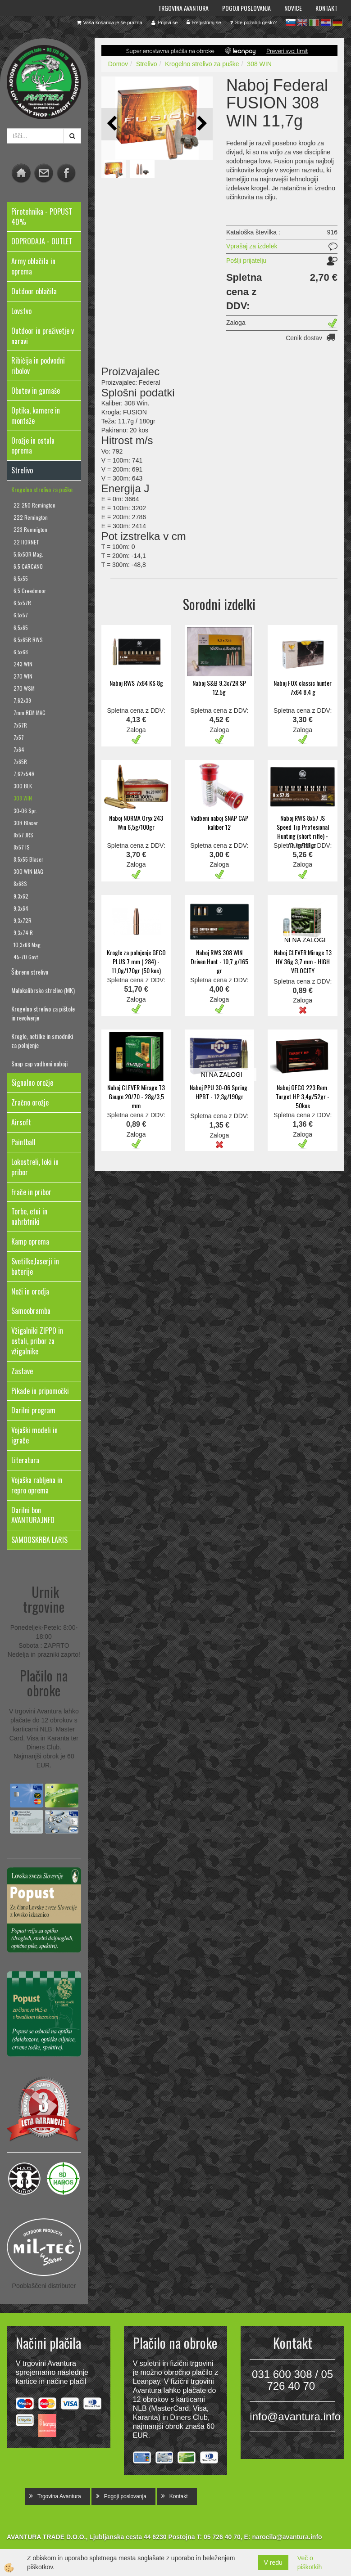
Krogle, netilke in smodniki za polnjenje (42, 1040)
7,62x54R (24, 774)
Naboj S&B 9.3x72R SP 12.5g (219, 687)
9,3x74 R (23, 932)
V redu (273, 2562)
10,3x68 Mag (27, 945)
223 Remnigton (30, 529)
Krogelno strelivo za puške (42, 489)
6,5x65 (21, 627)
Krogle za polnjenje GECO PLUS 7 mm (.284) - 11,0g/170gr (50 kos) (136, 961)
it (314, 22)
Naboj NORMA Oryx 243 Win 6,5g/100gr (136, 822)
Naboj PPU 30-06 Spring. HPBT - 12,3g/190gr (219, 1092)
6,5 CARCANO (28, 566)
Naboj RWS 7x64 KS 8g (136, 683)
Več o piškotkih (309, 2562)
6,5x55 (21, 578)
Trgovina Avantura (183, 8)
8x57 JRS (23, 835)
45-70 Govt (26, 957)
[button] (201, 124)
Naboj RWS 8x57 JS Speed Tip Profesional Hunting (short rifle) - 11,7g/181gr (303, 831)
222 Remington (31, 517)
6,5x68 (21, 652)
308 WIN (23, 798)
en (302, 22)
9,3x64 (21, 908)
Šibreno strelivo (29, 971)
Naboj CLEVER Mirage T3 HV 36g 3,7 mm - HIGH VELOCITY (303, 961)
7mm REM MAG (30, 712)
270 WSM (24, 688)
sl (291, 22)
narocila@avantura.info (287, 2536)
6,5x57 (21, 615)
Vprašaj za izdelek (252, 246)
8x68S (20, 883)
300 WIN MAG (28, 871)
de (337, 22)
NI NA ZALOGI (305, 940)
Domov (118, 63)
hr (326, 22)
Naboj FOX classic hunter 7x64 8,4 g (303, 687)
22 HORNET (26, 542)
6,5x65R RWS (28, 639)
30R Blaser (26, 823)
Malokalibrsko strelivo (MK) (43, 990)
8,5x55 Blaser (28, 859)
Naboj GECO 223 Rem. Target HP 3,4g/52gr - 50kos (302, 1096)
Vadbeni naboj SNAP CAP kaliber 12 (219, 822)
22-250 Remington (34, 505)
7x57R (20, 725)
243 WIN (23, 664)
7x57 (19, 737)
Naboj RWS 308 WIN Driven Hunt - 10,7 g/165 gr (219, 961)
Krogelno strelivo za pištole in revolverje (43, 1013)
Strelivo (146, 63)
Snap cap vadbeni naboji (39, 1063)
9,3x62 (21, 896)
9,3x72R (23, 920)
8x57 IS (22, 847)
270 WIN (23, 676)
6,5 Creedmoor (30, 590)
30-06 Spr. (25, 810)
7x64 (19, 749)
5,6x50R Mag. (28, 554)
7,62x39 (22, 700)
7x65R (20, 761)
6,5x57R (22, 603)
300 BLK (23, 786)
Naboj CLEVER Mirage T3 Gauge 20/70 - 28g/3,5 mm (136, 1096)
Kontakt (326, 8)
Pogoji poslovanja (246, 8)
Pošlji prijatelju (246, 260)
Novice (293, 8)
